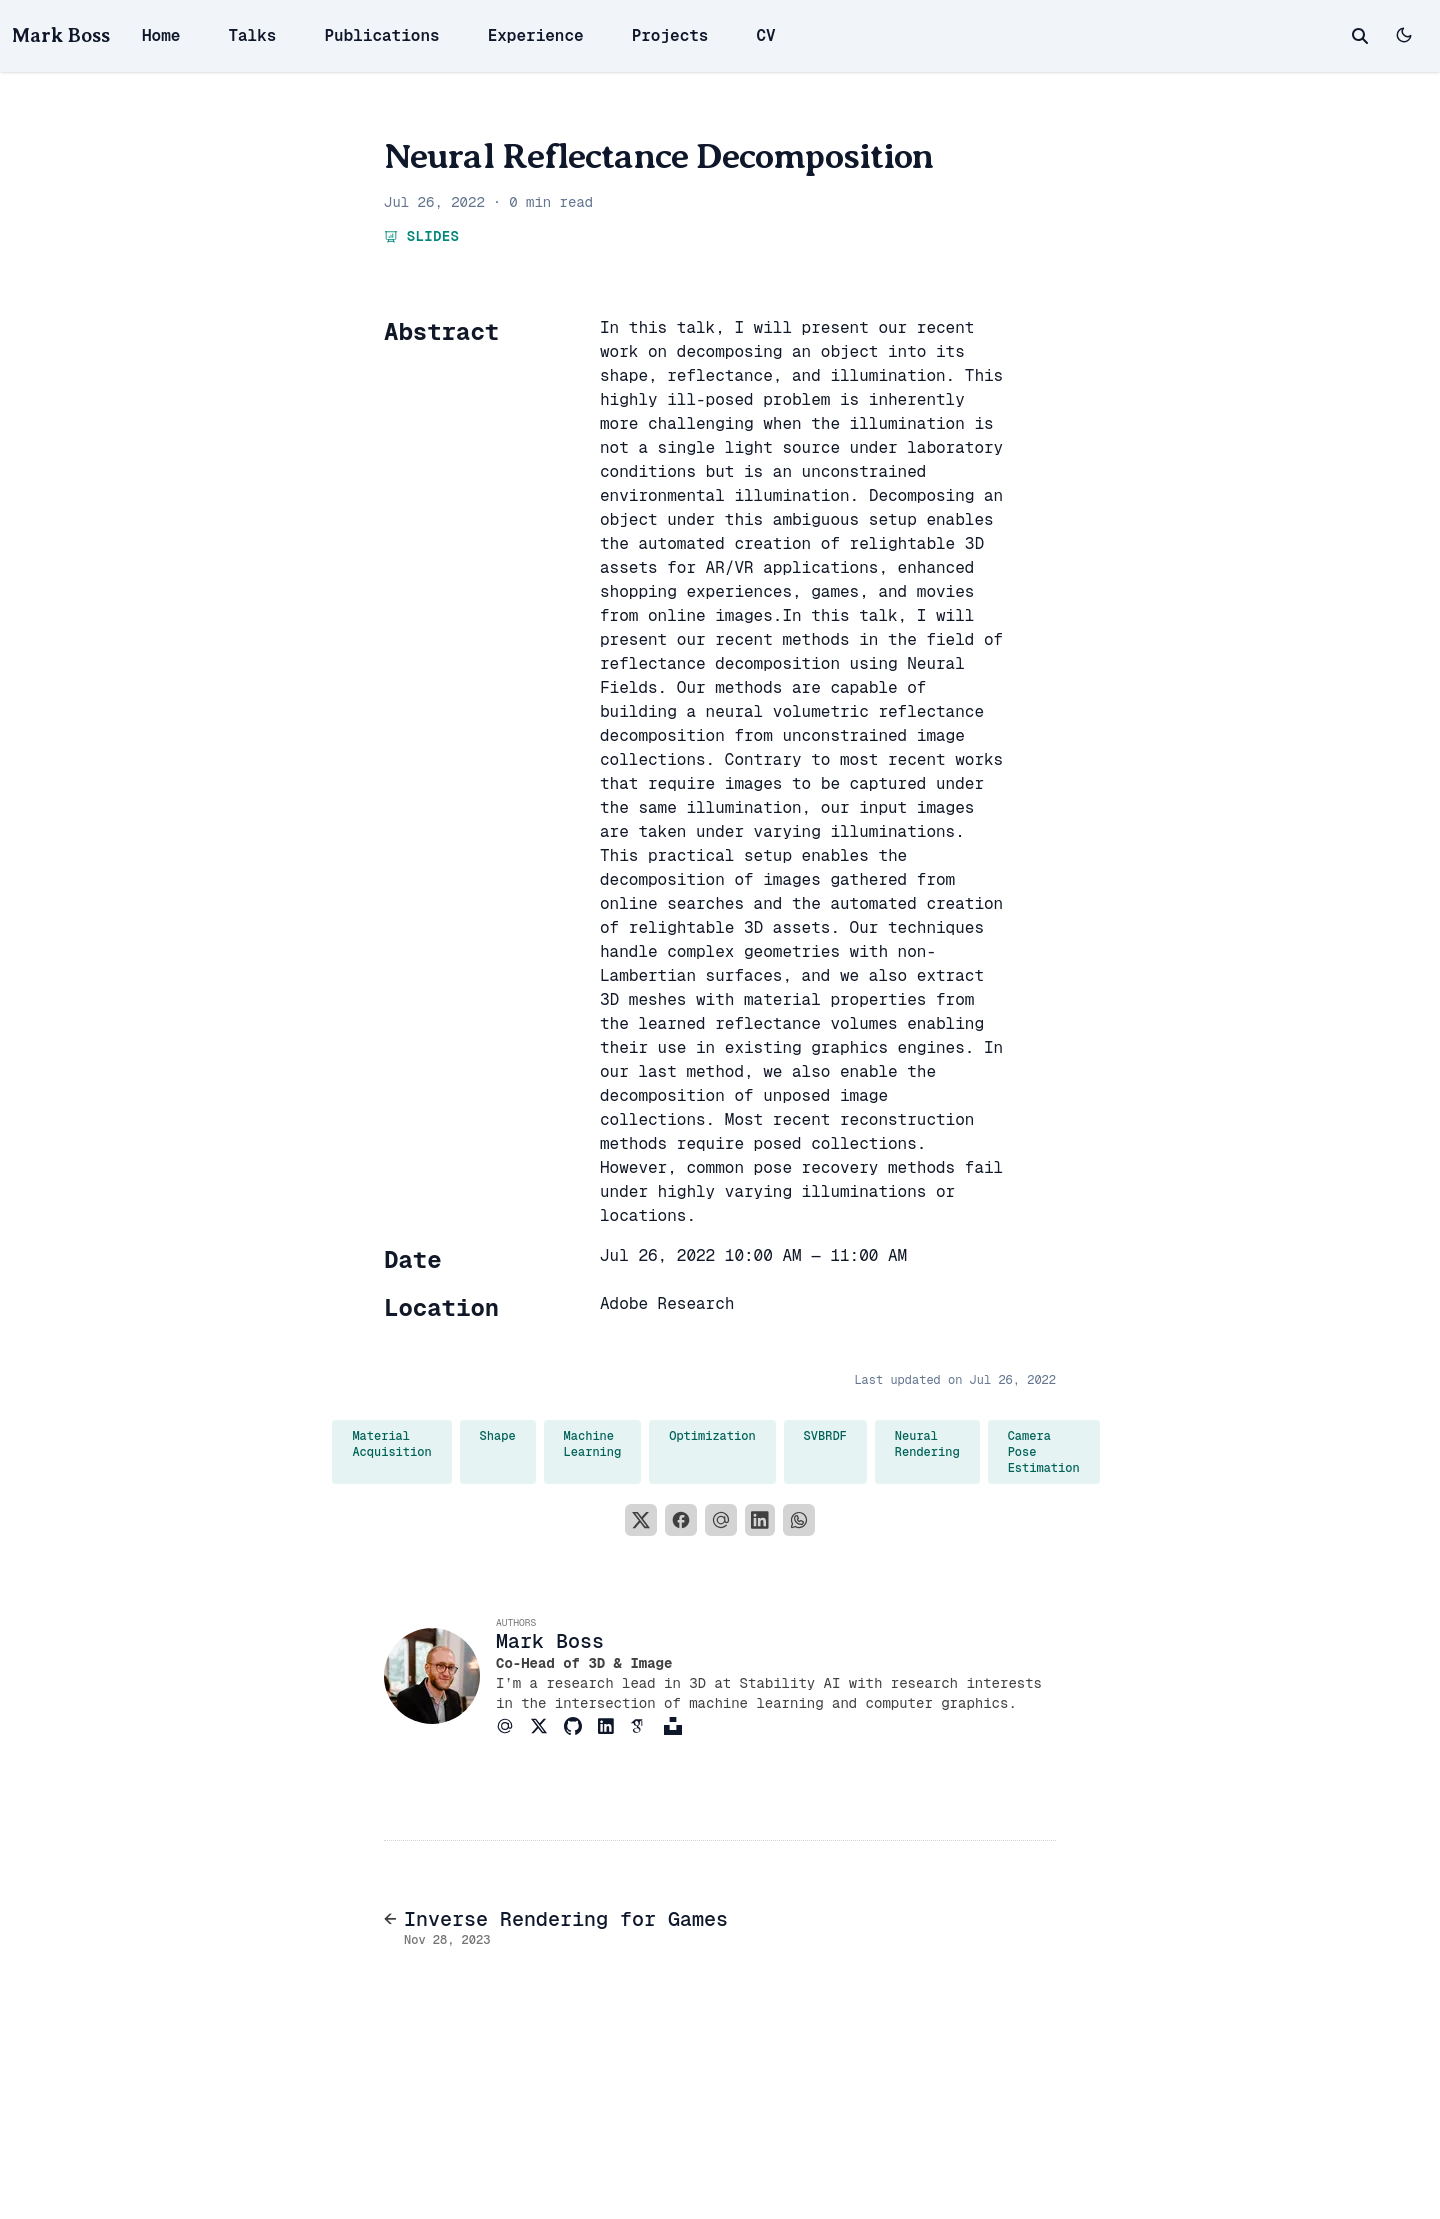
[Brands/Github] (581, 1726)
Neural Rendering (927, 1444)
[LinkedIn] (760, 1520)
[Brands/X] (547, 1726)
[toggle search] (1360, 36)
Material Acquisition (391, 1444)
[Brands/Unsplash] (681, 1726)
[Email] (721, 1520)
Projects (670, 35)
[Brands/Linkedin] (614, 1726)
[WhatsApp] (799, 1520)
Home (161, 35)
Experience (536, 35)
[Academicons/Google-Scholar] (647, 1726)
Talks (252, 35)
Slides (421, 236)
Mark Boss (61, 35)
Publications (381, 35)
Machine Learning (593, 1444)
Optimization (712, 1436)
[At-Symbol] (513, 1726)
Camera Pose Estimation (1044, 1452)
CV (765, 35)
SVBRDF (825, 1436)
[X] (641, 1520)
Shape (498, 1436)
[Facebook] (681, 1520)
